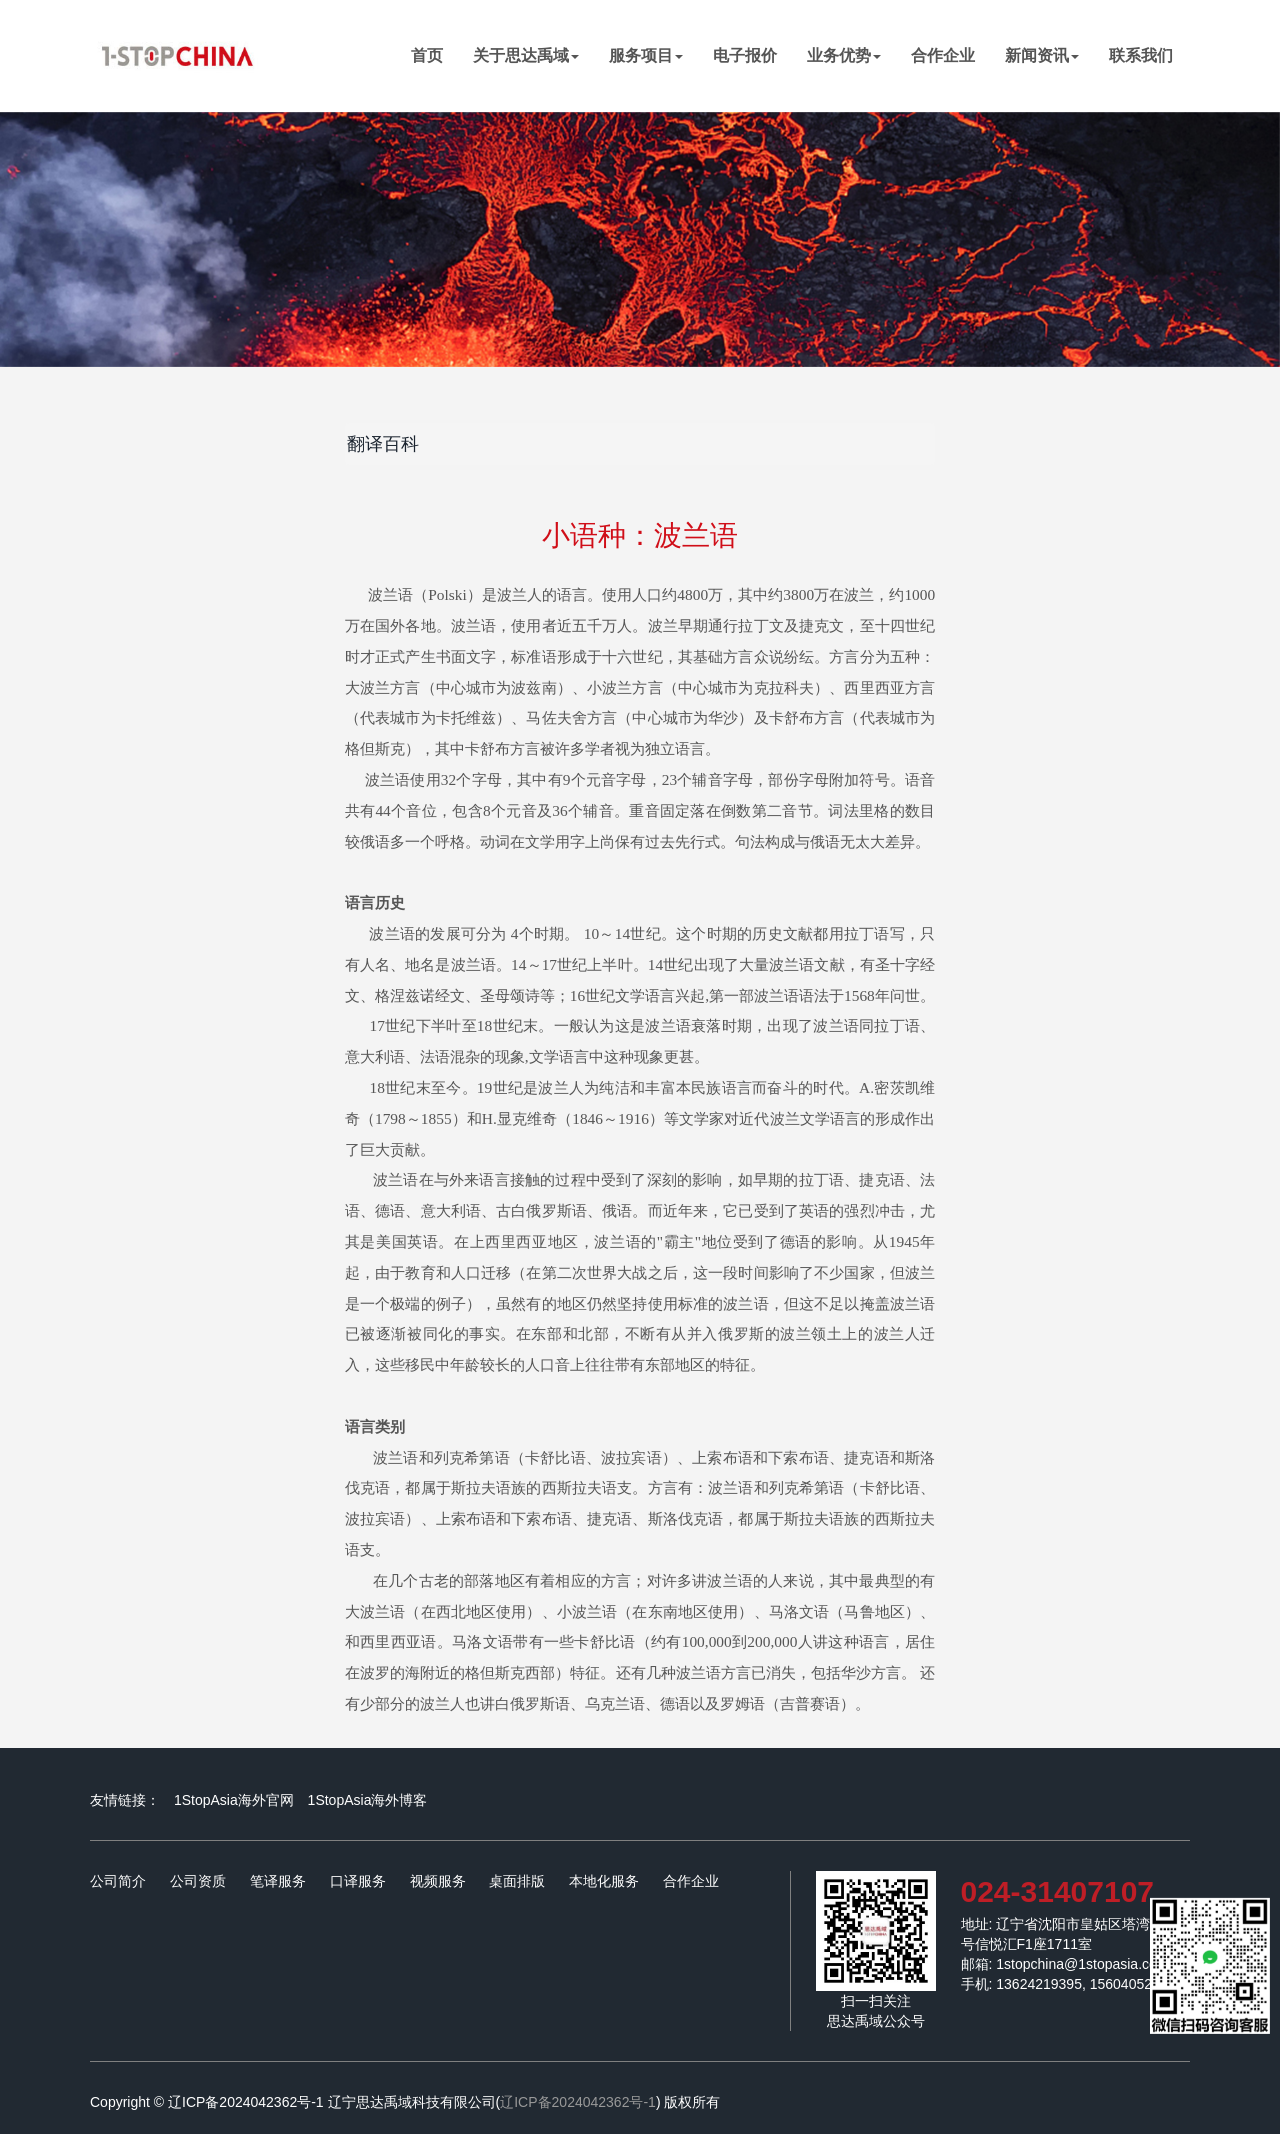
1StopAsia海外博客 (368, 1800)
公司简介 (118, 1881)
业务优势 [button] (844, 55)
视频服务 (438, 1881)
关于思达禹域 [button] (526, 55)
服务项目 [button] (646, 55)
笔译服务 (278, 1881)
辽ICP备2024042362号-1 (578, 2102)
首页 (434, 54)
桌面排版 (517, 1881)
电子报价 (745, 55)
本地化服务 (604, 1881)
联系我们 (1141, 55)
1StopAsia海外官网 (234, 1800)
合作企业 (943, 55)
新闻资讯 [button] (1042, 55)
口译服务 (358, 1881)
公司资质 (198, 1881)
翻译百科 (383, 444)
